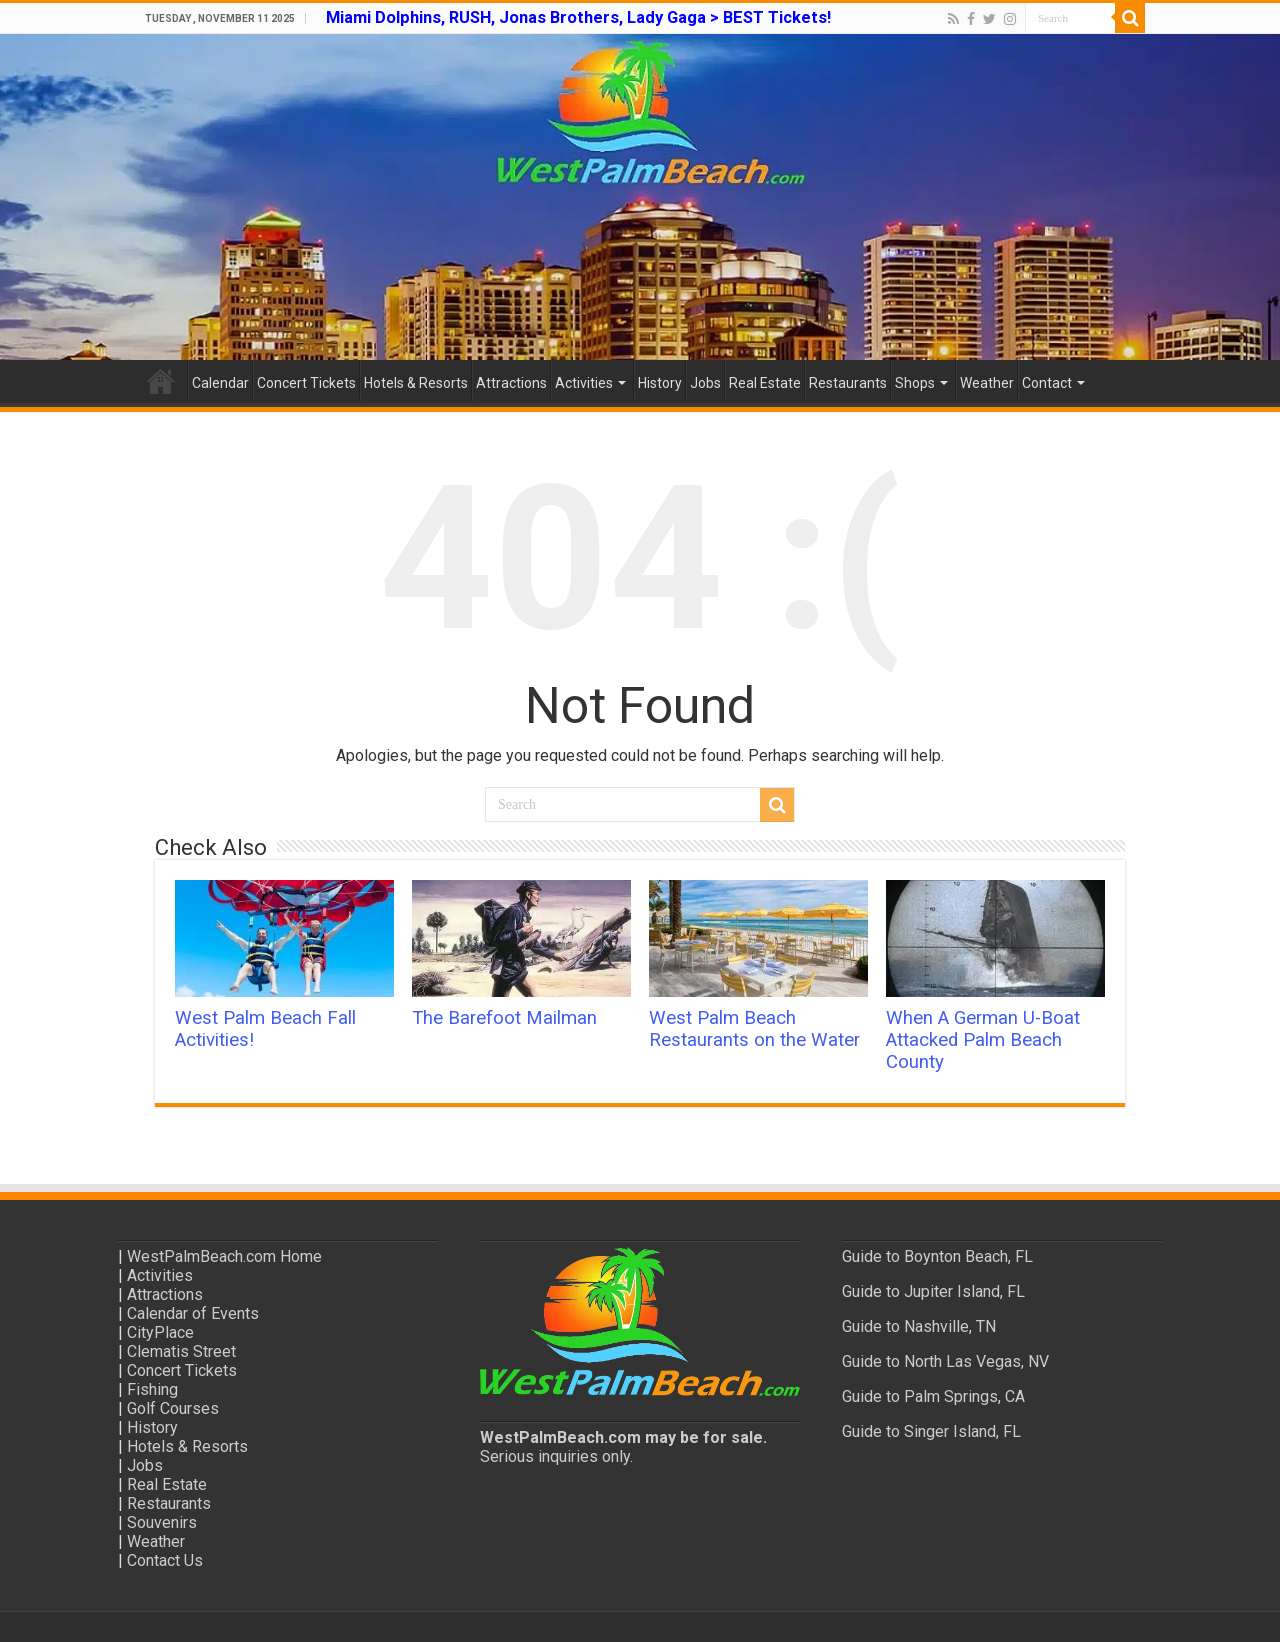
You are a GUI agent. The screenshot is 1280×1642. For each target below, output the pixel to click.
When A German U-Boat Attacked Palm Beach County (983, 1040)
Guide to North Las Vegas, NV (945, 1361)
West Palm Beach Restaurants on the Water (754, 1029)
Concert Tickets (306, 383)
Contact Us (165, 1560)
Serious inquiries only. (556, 1456)
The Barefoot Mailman (504, 1018)
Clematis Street (181, 1351)
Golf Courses (173, 1408)
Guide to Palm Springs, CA (933, 1396)
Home (161, 381)
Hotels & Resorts (416, 383)
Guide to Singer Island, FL (931, 1431)
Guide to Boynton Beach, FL (937, 1256)
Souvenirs (162, 1522)
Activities (584, 383)
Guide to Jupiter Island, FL (933, 1291)
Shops (915, 383)
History (660, 383)
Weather (987, 383)
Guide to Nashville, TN (919, 1326)
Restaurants (848, 383)
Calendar (220, 383)
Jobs (705, 383)
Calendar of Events (193, 1313)
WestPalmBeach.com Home (224, 1256)
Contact (1047, 383)
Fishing (152, 1389)
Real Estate (765, 383)
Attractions (511, 383)
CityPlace (160, 1332)
